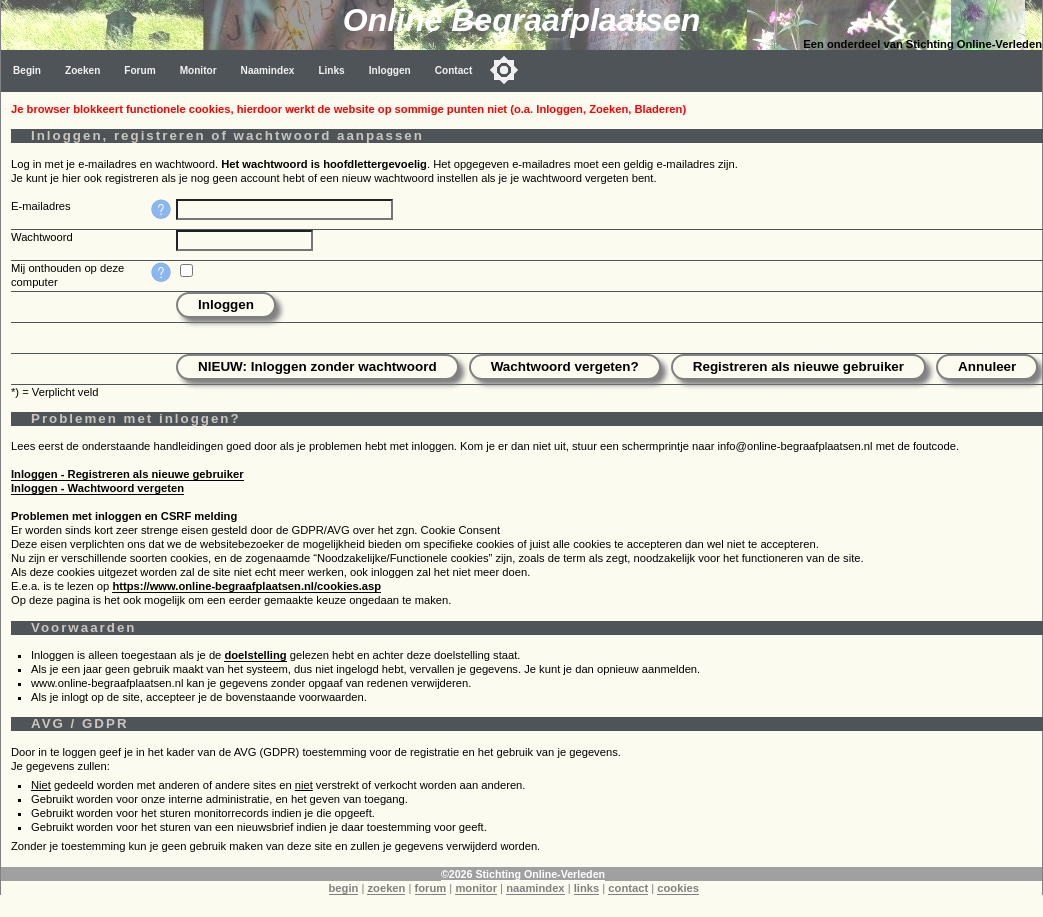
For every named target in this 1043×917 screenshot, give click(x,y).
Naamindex (268, 70)
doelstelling (255, 655)
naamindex (535, 888)
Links (331, 70)
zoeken (386, 888)
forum (431, 888)
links (587, 888)
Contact (454, 70)
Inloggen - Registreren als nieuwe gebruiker (127, 474)
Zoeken (82, 70)
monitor (476, 888)
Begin (27, 70)
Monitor (198, 70)
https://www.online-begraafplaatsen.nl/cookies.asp (246, 586)
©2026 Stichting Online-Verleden (523, 874)
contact (628, 888)
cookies (678, 888)
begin (344, 888)
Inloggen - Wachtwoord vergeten (97, 488)
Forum (139, 70)
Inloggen (390, 70)
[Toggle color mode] (504, 70)
